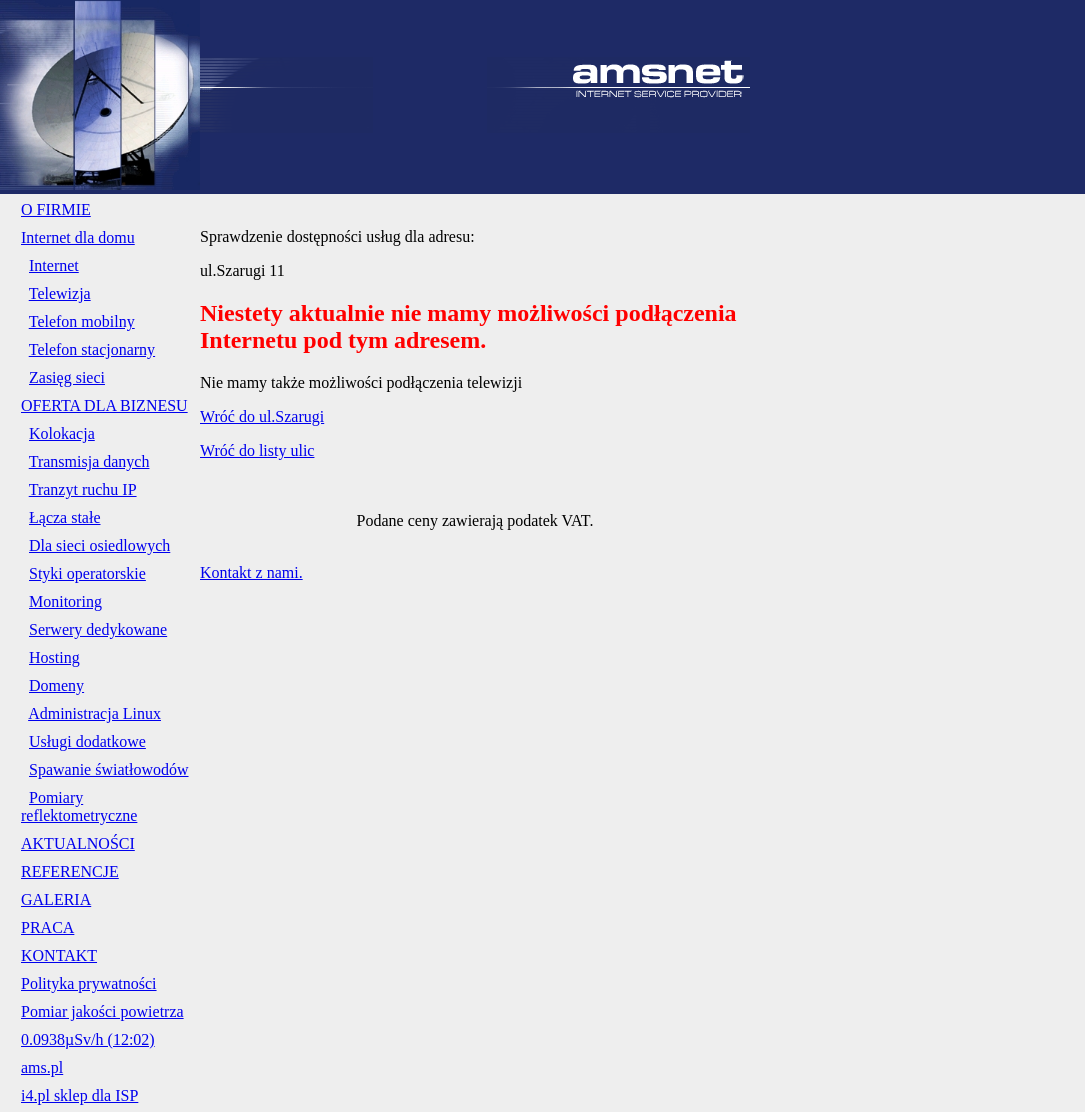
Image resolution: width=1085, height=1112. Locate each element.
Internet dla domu (78, 237)
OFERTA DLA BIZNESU (104, 405)
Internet (54, 265)
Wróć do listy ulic (257, 450)
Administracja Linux (94, 713)
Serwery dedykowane (98, 629)
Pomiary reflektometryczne (79, 806)
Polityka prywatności (89, 983)
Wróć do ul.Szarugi (262, 416)
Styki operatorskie (87, 573)
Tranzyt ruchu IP (83, 489)
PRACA (47, 927)
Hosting (54, 657)
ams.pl (42, 1067)
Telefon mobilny (82, 321)
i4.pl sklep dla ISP (79, 1095)
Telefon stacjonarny (92, 349)
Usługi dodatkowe (87, 741)
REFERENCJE (70, 871)
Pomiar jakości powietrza (102, 1011)
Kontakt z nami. (251, 572)
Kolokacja (62, 433)
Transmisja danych (89, 461)
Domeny (56, 685)
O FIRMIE (56, 209)
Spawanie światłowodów (109, 769)
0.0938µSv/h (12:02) (88, 1039)
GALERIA (56, 899)
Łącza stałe (65, 517)
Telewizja (60, 293)
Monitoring (65, 601)
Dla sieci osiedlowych (99, 545)
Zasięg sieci (67, 377)
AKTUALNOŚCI (78, 843)
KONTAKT (59, 955)
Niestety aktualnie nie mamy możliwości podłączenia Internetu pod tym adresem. (468, 326)
